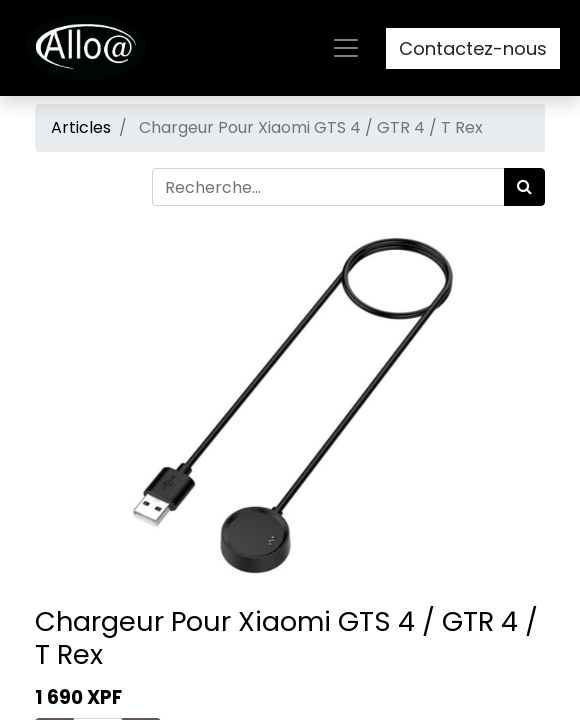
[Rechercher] (524, 187)
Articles (81, 127)
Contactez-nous (473, 48)
